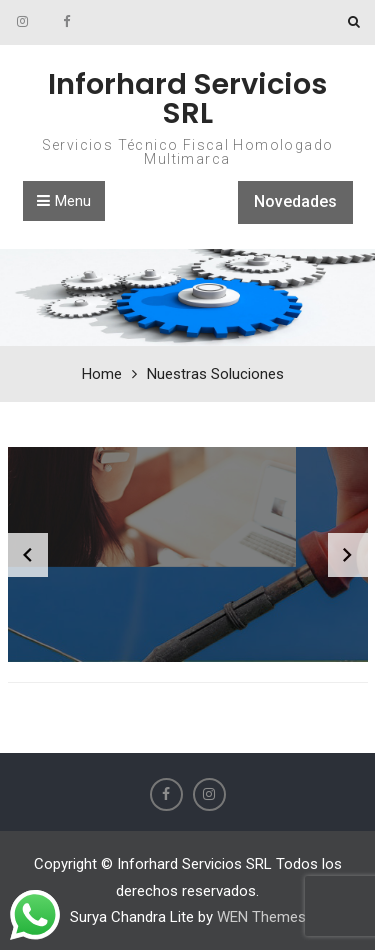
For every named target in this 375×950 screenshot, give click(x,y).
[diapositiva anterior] (28, 555)
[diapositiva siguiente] (348, 555)
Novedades (295, 201)
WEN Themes (261, 917)
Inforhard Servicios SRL (187, 98)
